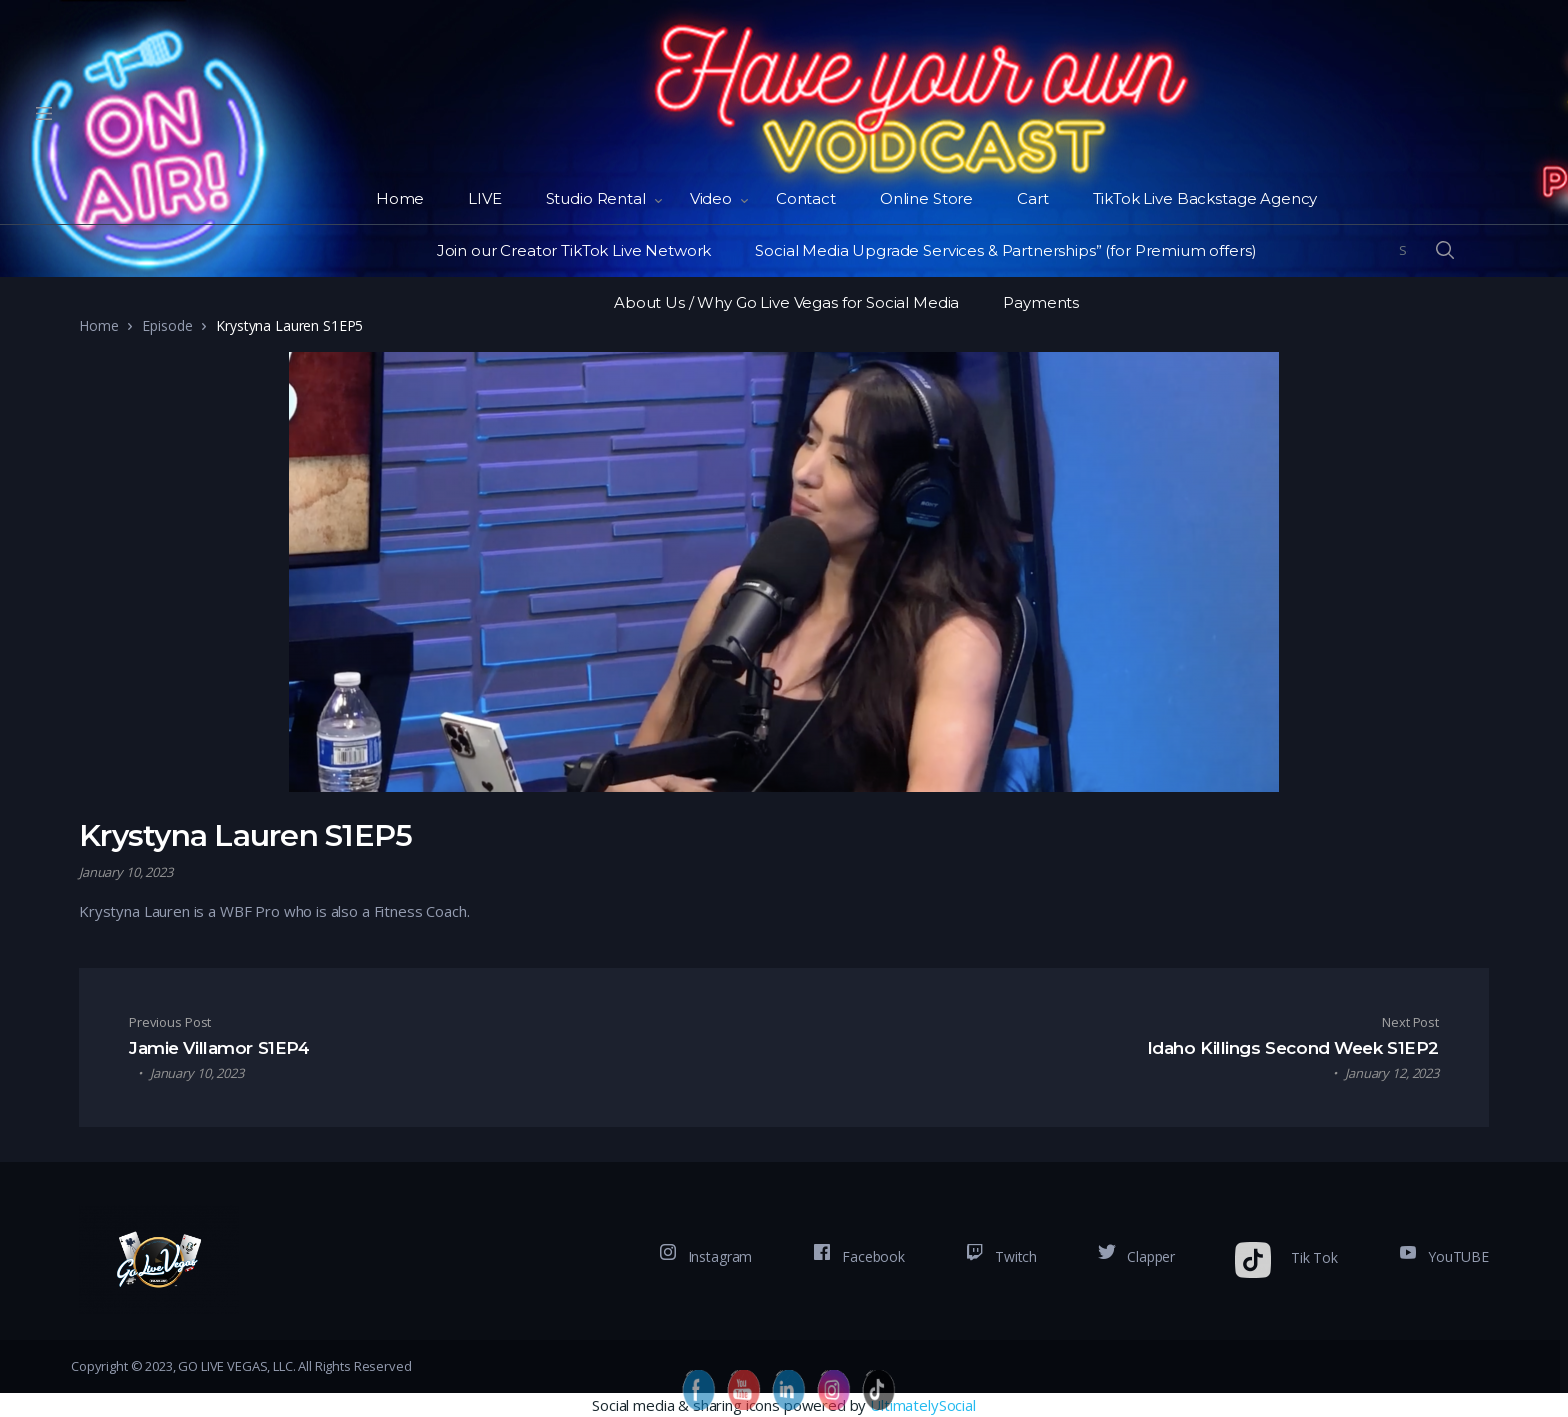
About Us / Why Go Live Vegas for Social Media (786, 302)
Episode (167, 325)
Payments (1041, 302)
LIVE (484, 198)
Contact (806, 198)
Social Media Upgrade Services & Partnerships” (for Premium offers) (1005, 250)
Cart (1032, 198)
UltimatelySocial (923, 1405)
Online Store (926, 198)
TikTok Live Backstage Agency (1205, 198)
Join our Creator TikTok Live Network (574, 250)
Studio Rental (596, 198)
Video (711, 198)
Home (400, 198)
